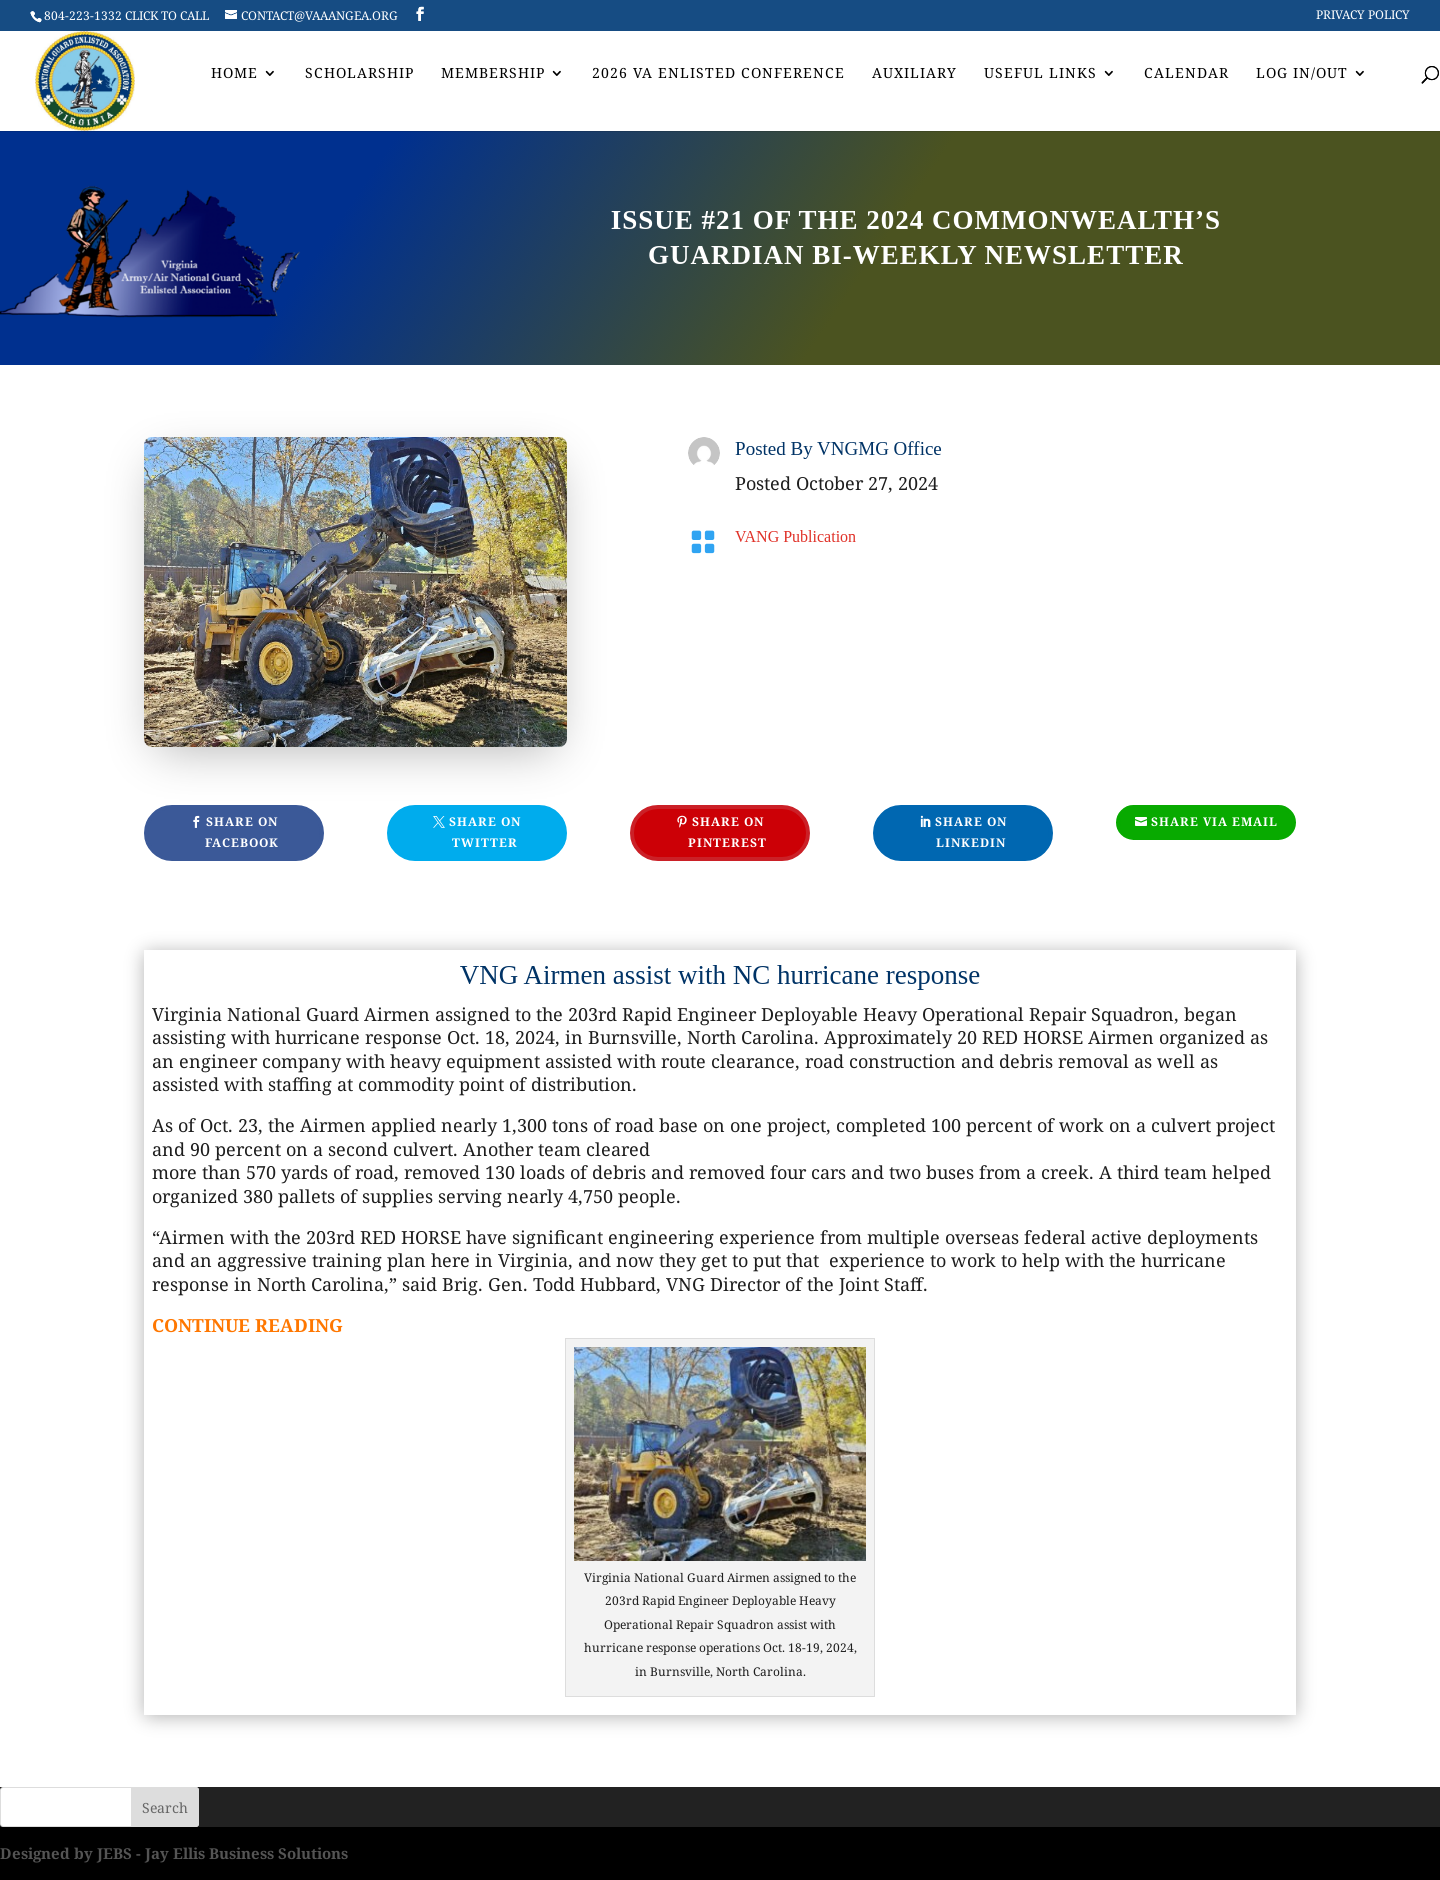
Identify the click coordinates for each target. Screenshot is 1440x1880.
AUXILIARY (914, 74)
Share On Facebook (242, 831)
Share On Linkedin (971, 831)
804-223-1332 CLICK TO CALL (126, 15)
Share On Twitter (485, 831)
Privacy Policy (1363, 16)
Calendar (1186, 74)
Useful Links (1040, 74)
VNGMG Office (879, 448)
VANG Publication (795, 536)
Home (234, 74)
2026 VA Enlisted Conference (718, 74)
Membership (493, 74)
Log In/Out (1302, 74)
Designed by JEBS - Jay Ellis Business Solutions (174, 1853)
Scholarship (359, 74)
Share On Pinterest (727, 831)
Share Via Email (1214, 821)
